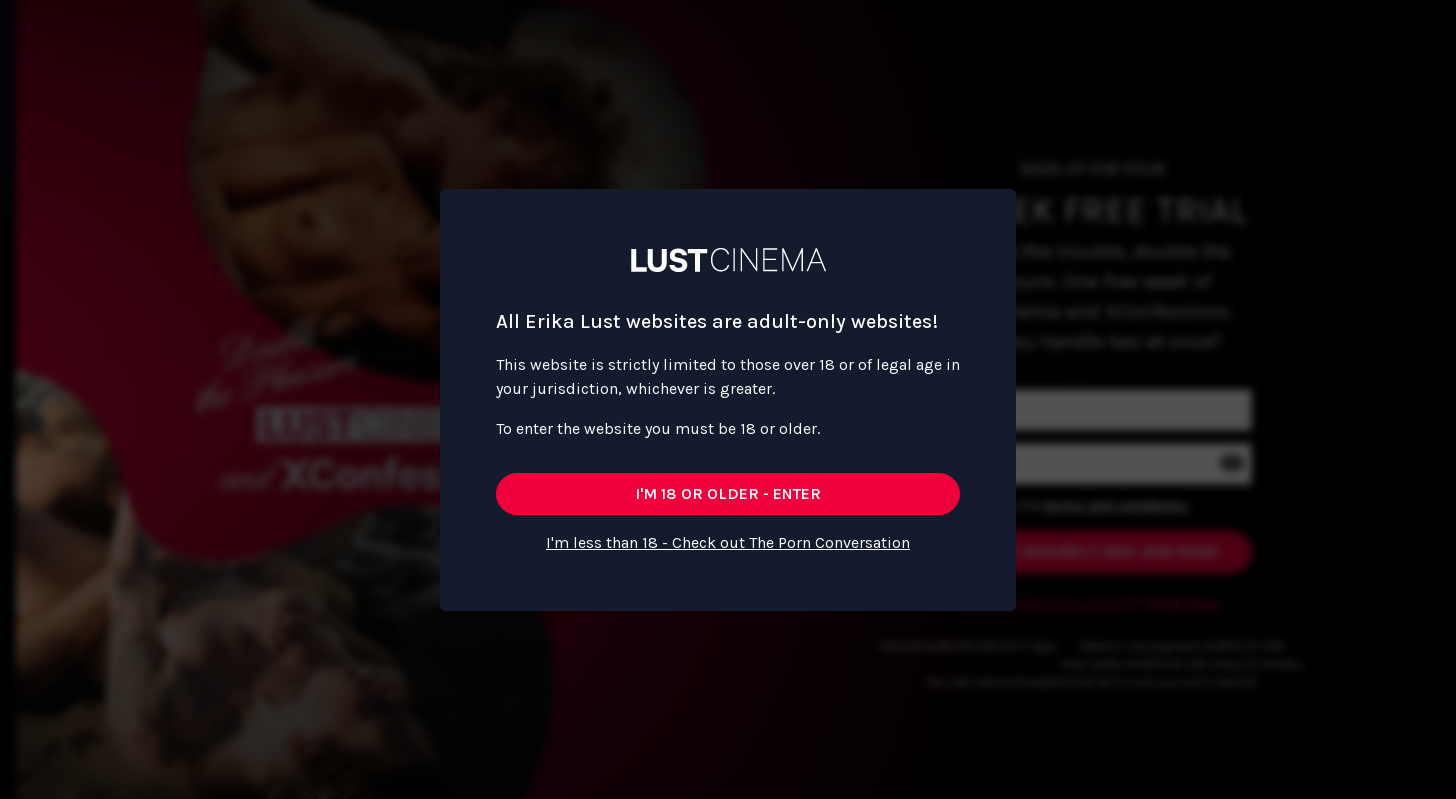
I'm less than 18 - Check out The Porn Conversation (728, 542)
